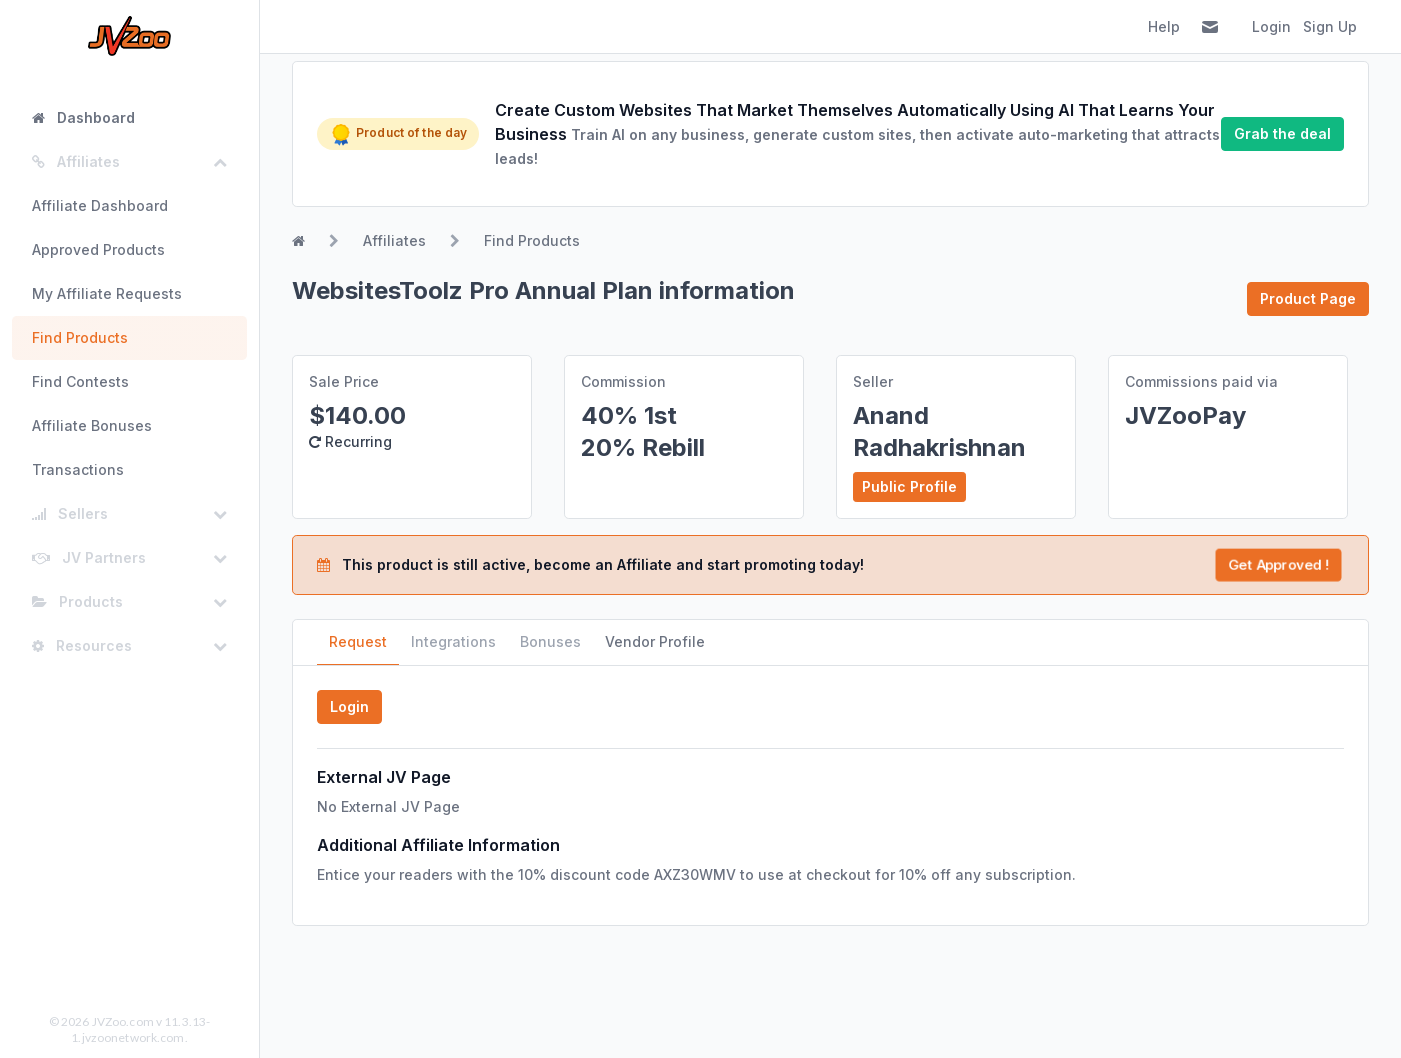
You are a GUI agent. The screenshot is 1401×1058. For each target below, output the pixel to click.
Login (1271, 26)
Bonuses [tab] (550, 641)
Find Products (80, 337)
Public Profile (909, 486)
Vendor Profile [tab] (655, 641)
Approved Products (98, 249)
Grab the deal (1282, 133)
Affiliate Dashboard (100, 205)
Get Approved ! (1278, 565)
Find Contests (80, 381)
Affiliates (394, 240)
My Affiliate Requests (107, 293)
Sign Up (1330, 26)
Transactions (78, 469)
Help (1164, 26)
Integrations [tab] (453, 641)
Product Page (1308, 298)
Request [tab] (358, 641)
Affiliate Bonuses (92, 425)
